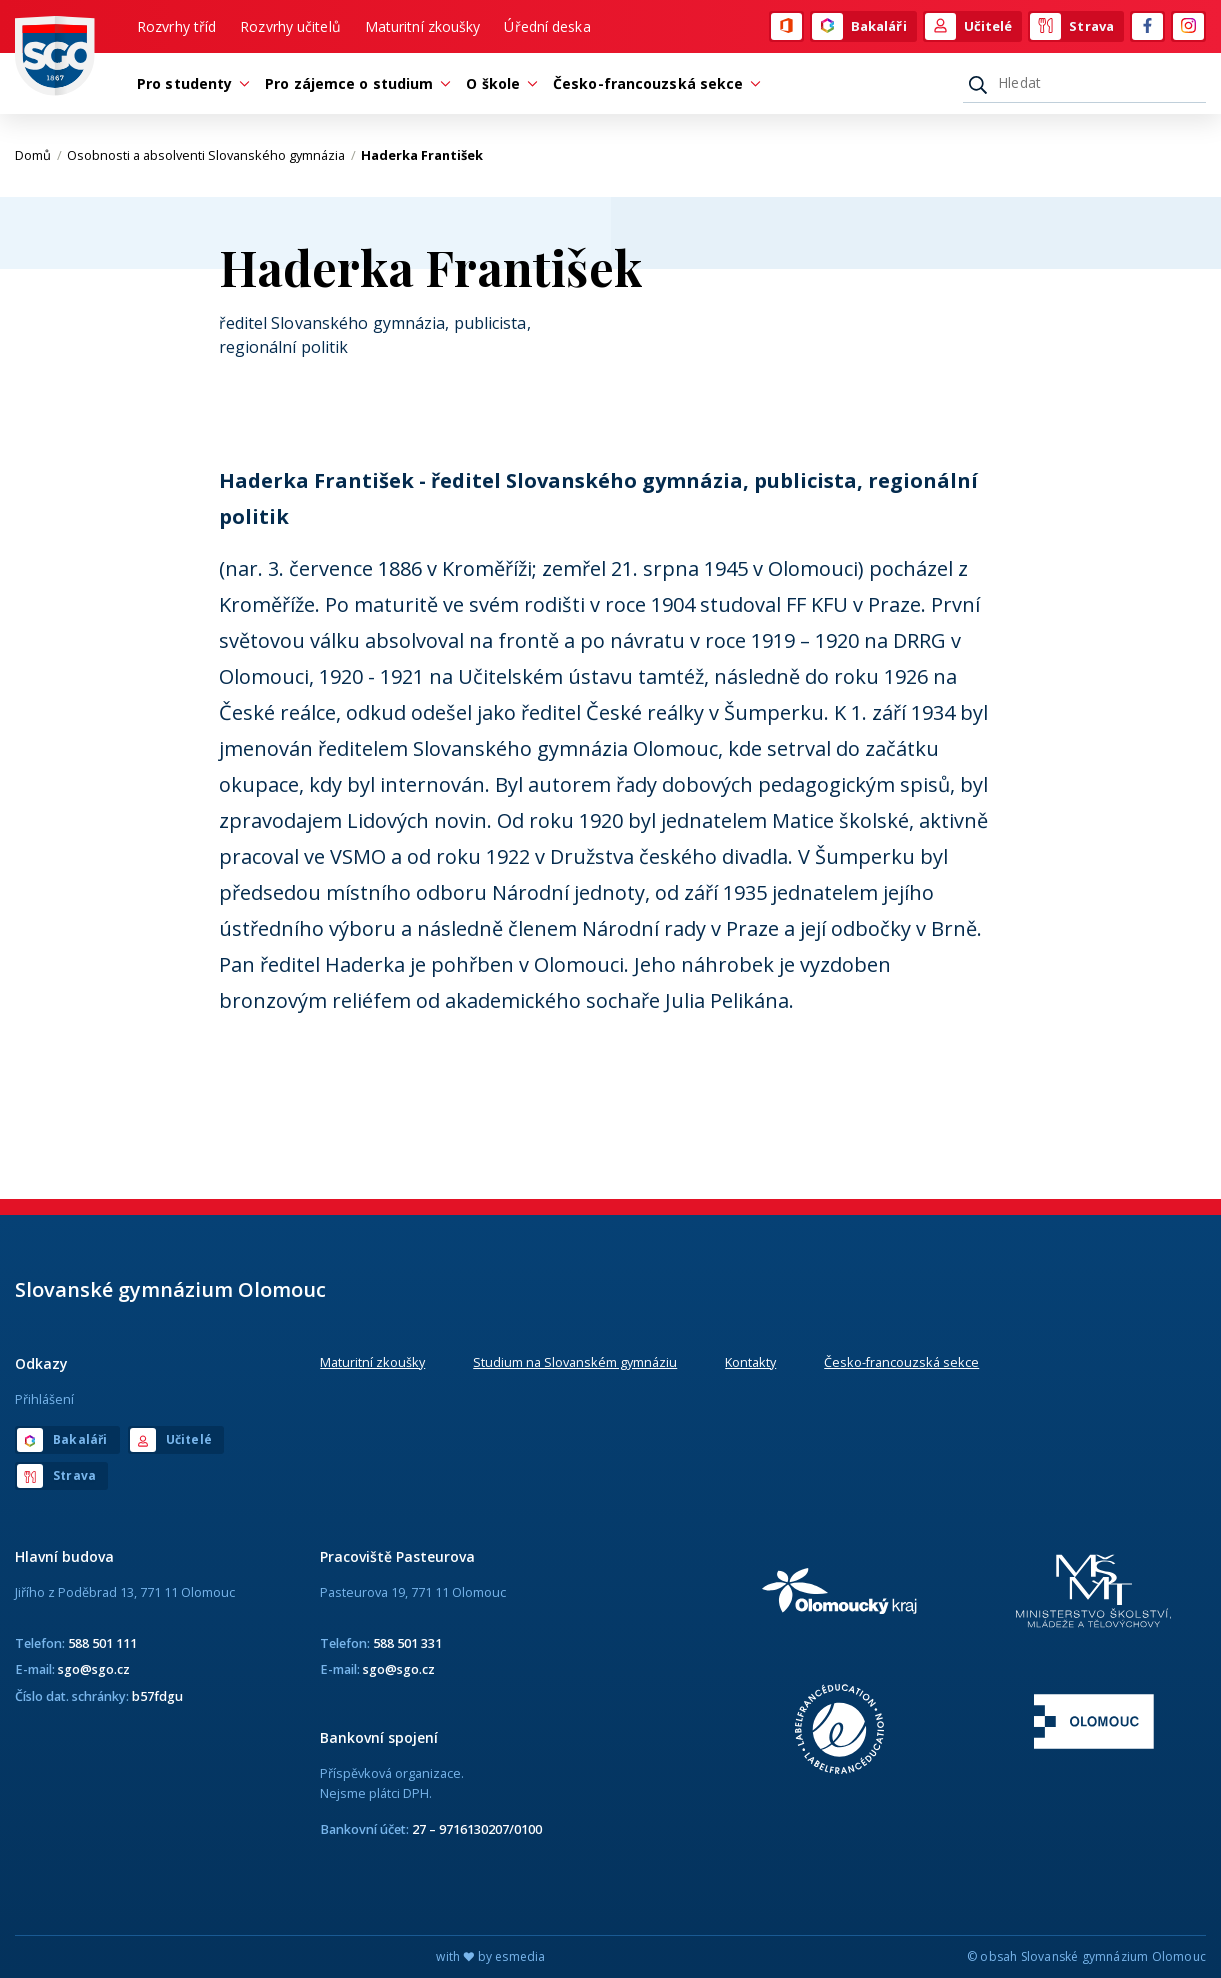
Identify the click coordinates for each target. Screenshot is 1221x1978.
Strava (1072, 27)
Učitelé (969, 27)
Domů (38, 155)
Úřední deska (547, 26)
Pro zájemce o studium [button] (354, 83)
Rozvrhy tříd (176, 26)
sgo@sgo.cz (94, 1669)
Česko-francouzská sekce (901, 1362)
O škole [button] (498, 83)
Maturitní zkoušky (423, 26)
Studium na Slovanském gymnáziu (575, 1362)
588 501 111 (102, 1643)
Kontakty (750, 1362)
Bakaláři (859, 27)
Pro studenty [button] (189, 83)
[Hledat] (1084, 83)
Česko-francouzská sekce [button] (653, 83)
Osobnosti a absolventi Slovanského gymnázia (211, 155)
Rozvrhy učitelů (290, 26)
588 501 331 (407, 1643)
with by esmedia (490, 1956)
